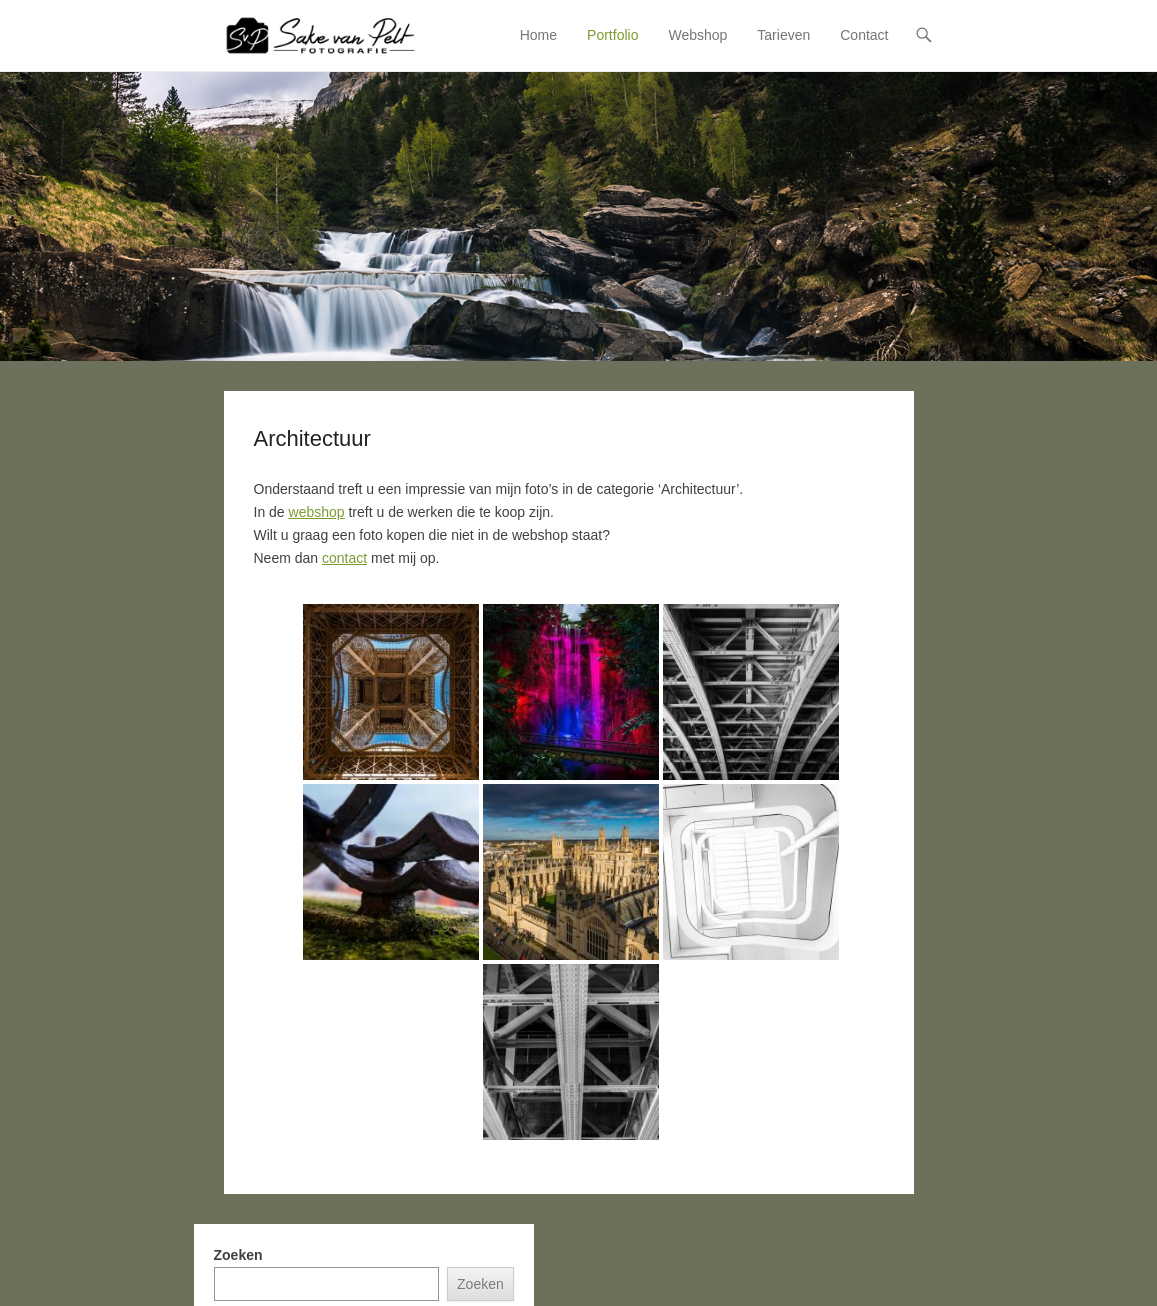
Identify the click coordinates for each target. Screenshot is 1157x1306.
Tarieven (783, 35)
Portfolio (612, 35)
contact (344, 558)
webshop (317, 512)
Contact (864, 35)
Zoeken (238, 1255)
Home (538, 35)
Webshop (697, 35)
